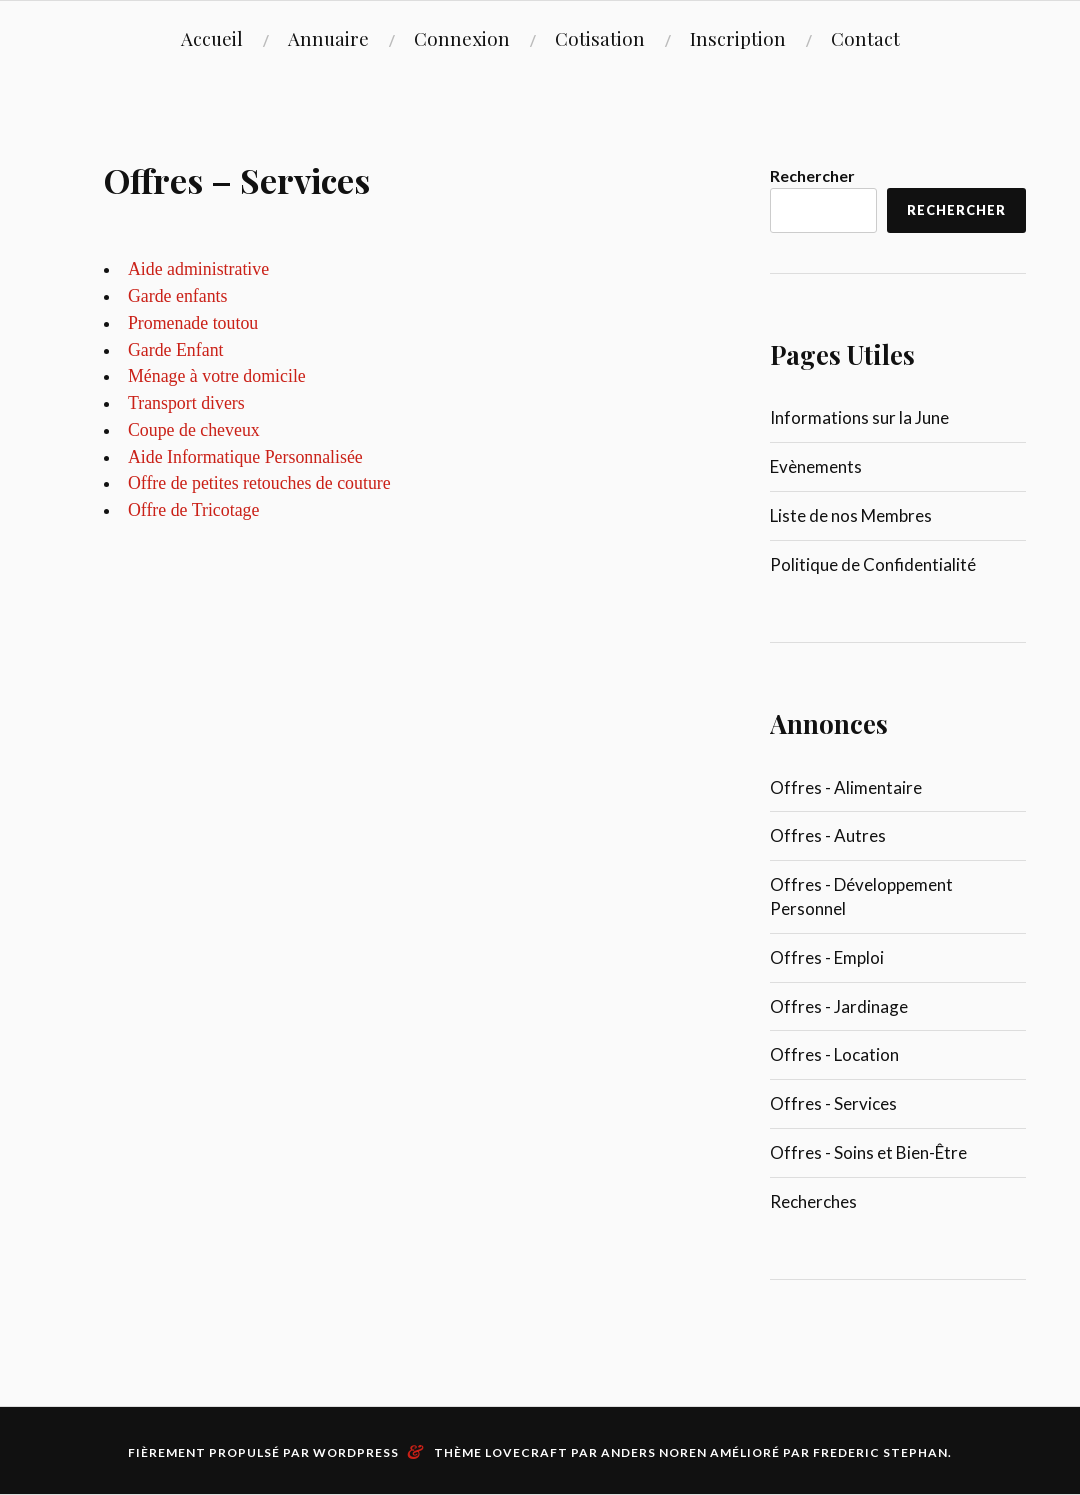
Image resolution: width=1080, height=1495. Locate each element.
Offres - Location (834, 1054)
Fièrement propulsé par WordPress (263, 1452)
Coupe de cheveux (194, 430)
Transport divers (186, 403)
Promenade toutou (193, 323)
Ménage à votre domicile (217, 376)
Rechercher (812, 175)
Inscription (738, 38)
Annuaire (328, 38)
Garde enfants (178, 296)
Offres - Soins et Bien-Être (868, 1152)
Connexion (462, 38)
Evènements (816, 466)
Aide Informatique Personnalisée (245, 457)
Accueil (212, 38)
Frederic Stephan (880, 1452)
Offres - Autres (828, 835)
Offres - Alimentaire (846, 787)
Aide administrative (198, 269)
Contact (865, 38)
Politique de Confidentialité (873, 564)
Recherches (813, 1201)
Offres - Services (833, 1103)
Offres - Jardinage (839, 1006)
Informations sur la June (859, 417)
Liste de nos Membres (851, 515)
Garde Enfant (176, 350)
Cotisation (600, 38)
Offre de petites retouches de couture (259, 483)
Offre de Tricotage (193, 510)
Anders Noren (654, 1452)
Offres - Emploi (827, 957)
